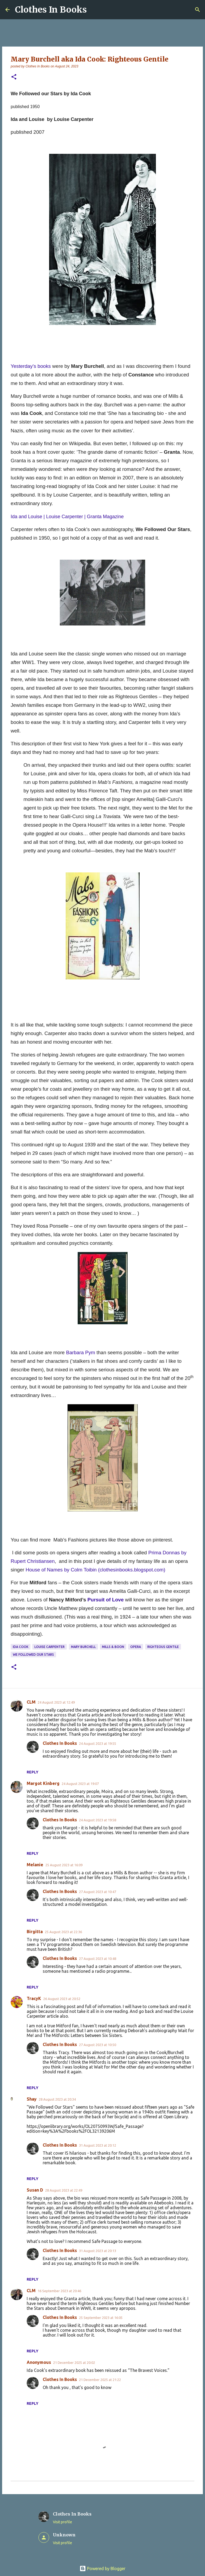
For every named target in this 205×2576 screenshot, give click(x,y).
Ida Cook (20, 1646)
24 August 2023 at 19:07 (80, 1783)
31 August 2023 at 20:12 (97, 2145)
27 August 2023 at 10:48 (97, 1958)
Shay (32, 2099)
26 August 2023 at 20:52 (61, 1999)
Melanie (35, 1864)
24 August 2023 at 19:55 (97, 1743)
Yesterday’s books (31, 366)
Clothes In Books (51, 9)
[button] (14, 77)
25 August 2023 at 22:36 (63, 1932)
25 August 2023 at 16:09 (63, 1865)
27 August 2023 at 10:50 (97, 2045)
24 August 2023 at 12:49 (56, 1702)
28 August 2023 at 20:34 (57, 2099)
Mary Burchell (83, 1646)
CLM (31, 1702)
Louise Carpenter (49, 1646)
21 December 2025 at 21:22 (100, 2380)
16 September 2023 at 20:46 (59, 2291)
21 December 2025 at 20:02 (74, 2362)
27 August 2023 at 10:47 (97, 1892)
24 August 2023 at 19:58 (97, 1820)
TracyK (34, 1998)
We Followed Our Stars (33, 1654)
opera (135, 1646)
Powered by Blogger (102, 2568)
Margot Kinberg (43, 1783)
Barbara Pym (80, 1352)
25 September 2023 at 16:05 (101, 2317)
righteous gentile (163, 1646)
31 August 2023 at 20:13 (97, 2251)
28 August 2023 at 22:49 (63, 2190)
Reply (32, 1772)
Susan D (35, 2190)
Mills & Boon (113, 1646)
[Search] (197, 9)
